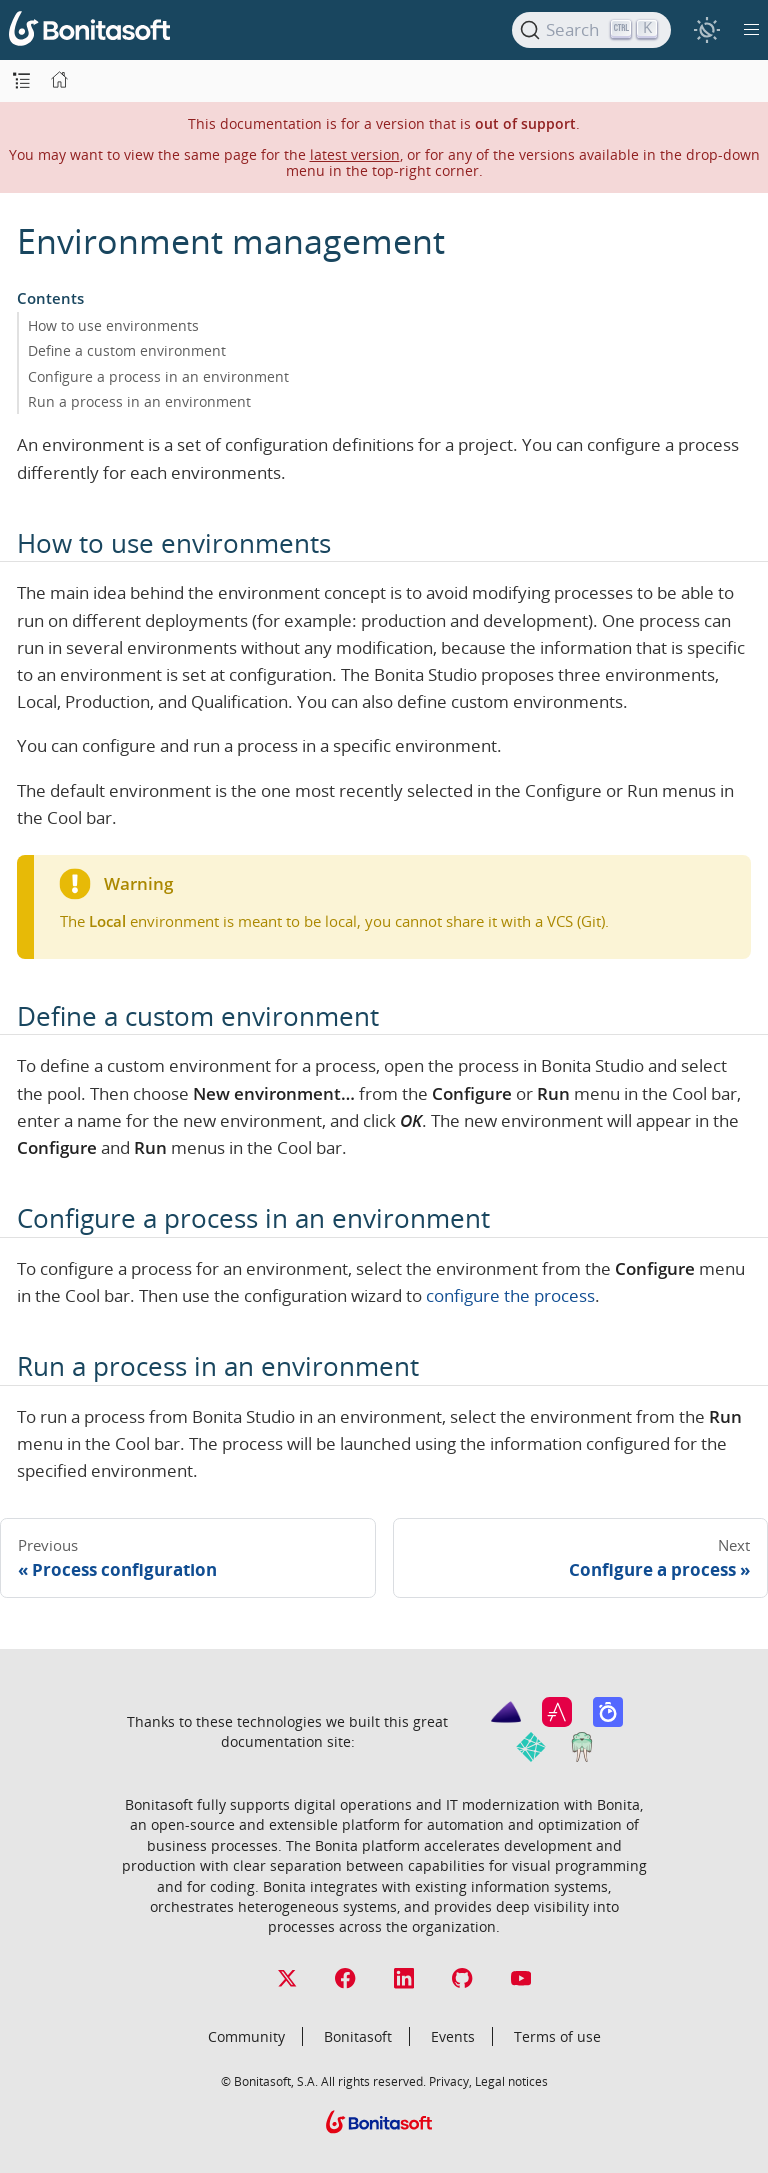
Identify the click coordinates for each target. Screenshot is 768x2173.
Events (453, 2036)
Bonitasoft (358, 2036)
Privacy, (450, 2081)
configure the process (510, 1295)
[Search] (591, 30)
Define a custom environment (127, 350)
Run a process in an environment (139, 401)
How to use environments (113, 325)
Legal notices (511, 2081)
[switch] (706, 29)
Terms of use (557, 2036)
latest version (355, 154)
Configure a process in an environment (158, 376)
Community (246, 2036)
